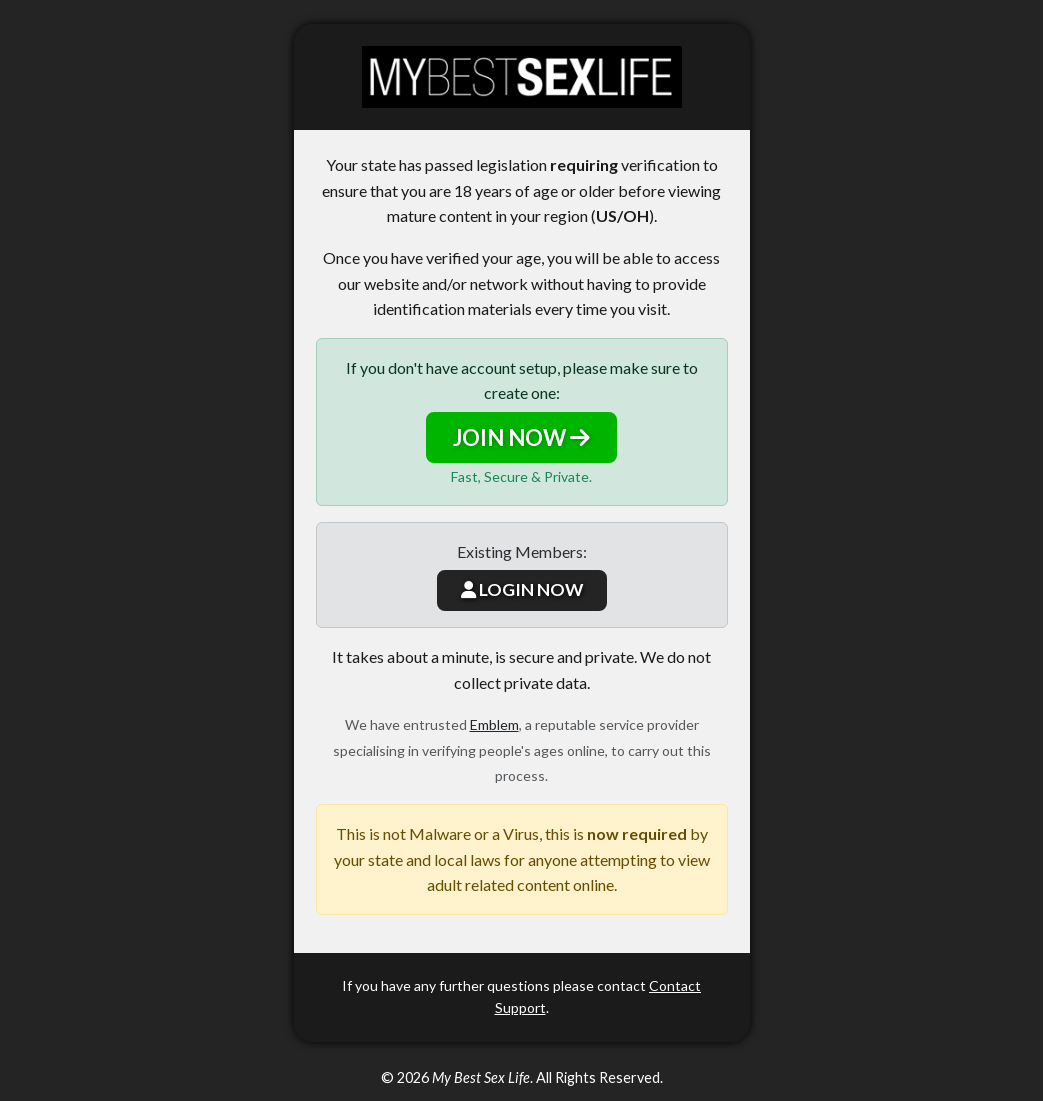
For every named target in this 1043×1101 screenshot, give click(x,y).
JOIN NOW (521, 437)
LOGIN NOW (522, 589)
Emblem (494, 724)
